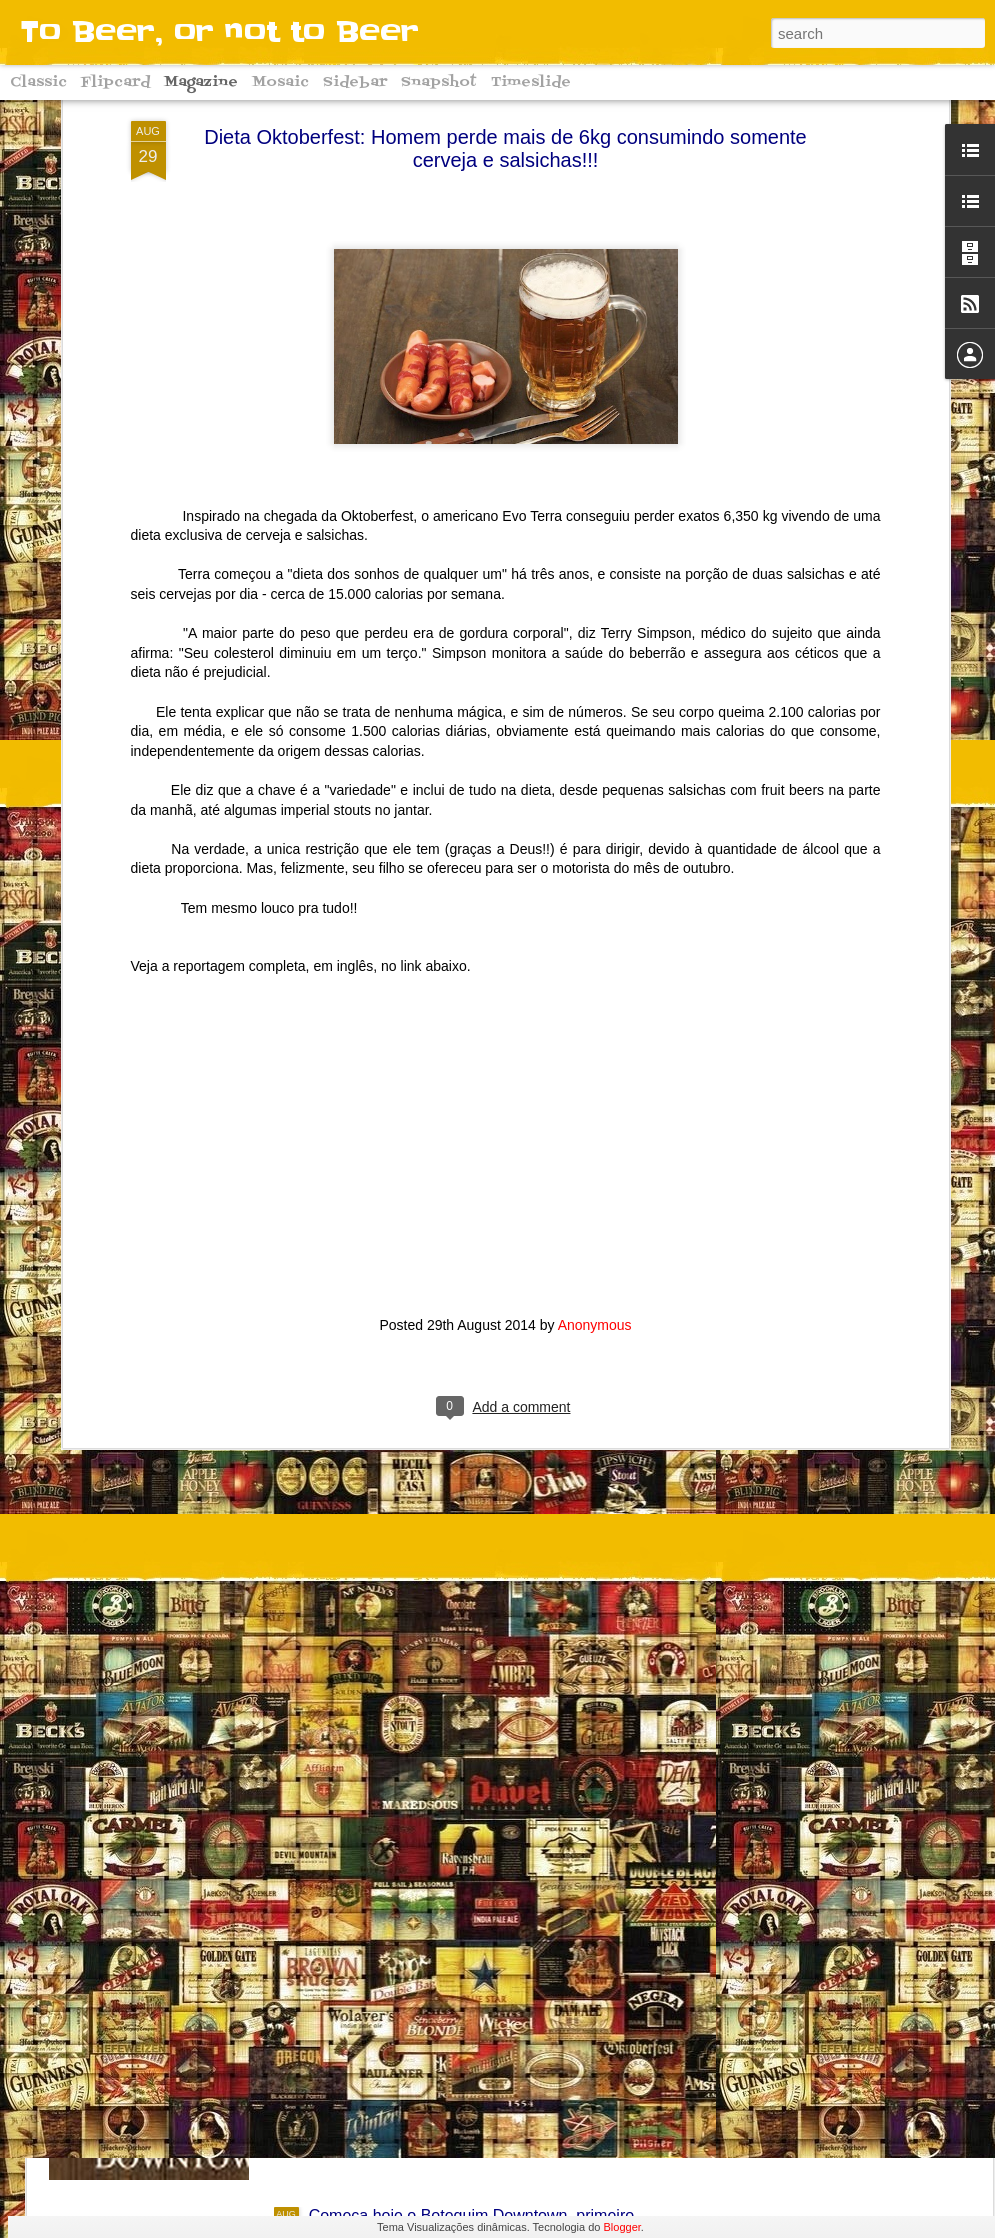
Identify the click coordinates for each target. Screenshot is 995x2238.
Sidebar (355, 82)
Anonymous (595, 1194)
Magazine (201, 82)
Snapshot (439, 82)
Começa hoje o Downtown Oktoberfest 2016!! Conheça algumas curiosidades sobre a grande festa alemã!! (496, 2006)
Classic (38, 82)
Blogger (622, 2227)
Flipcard (115, 82)
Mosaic (280, 82)
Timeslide (531, 82)
